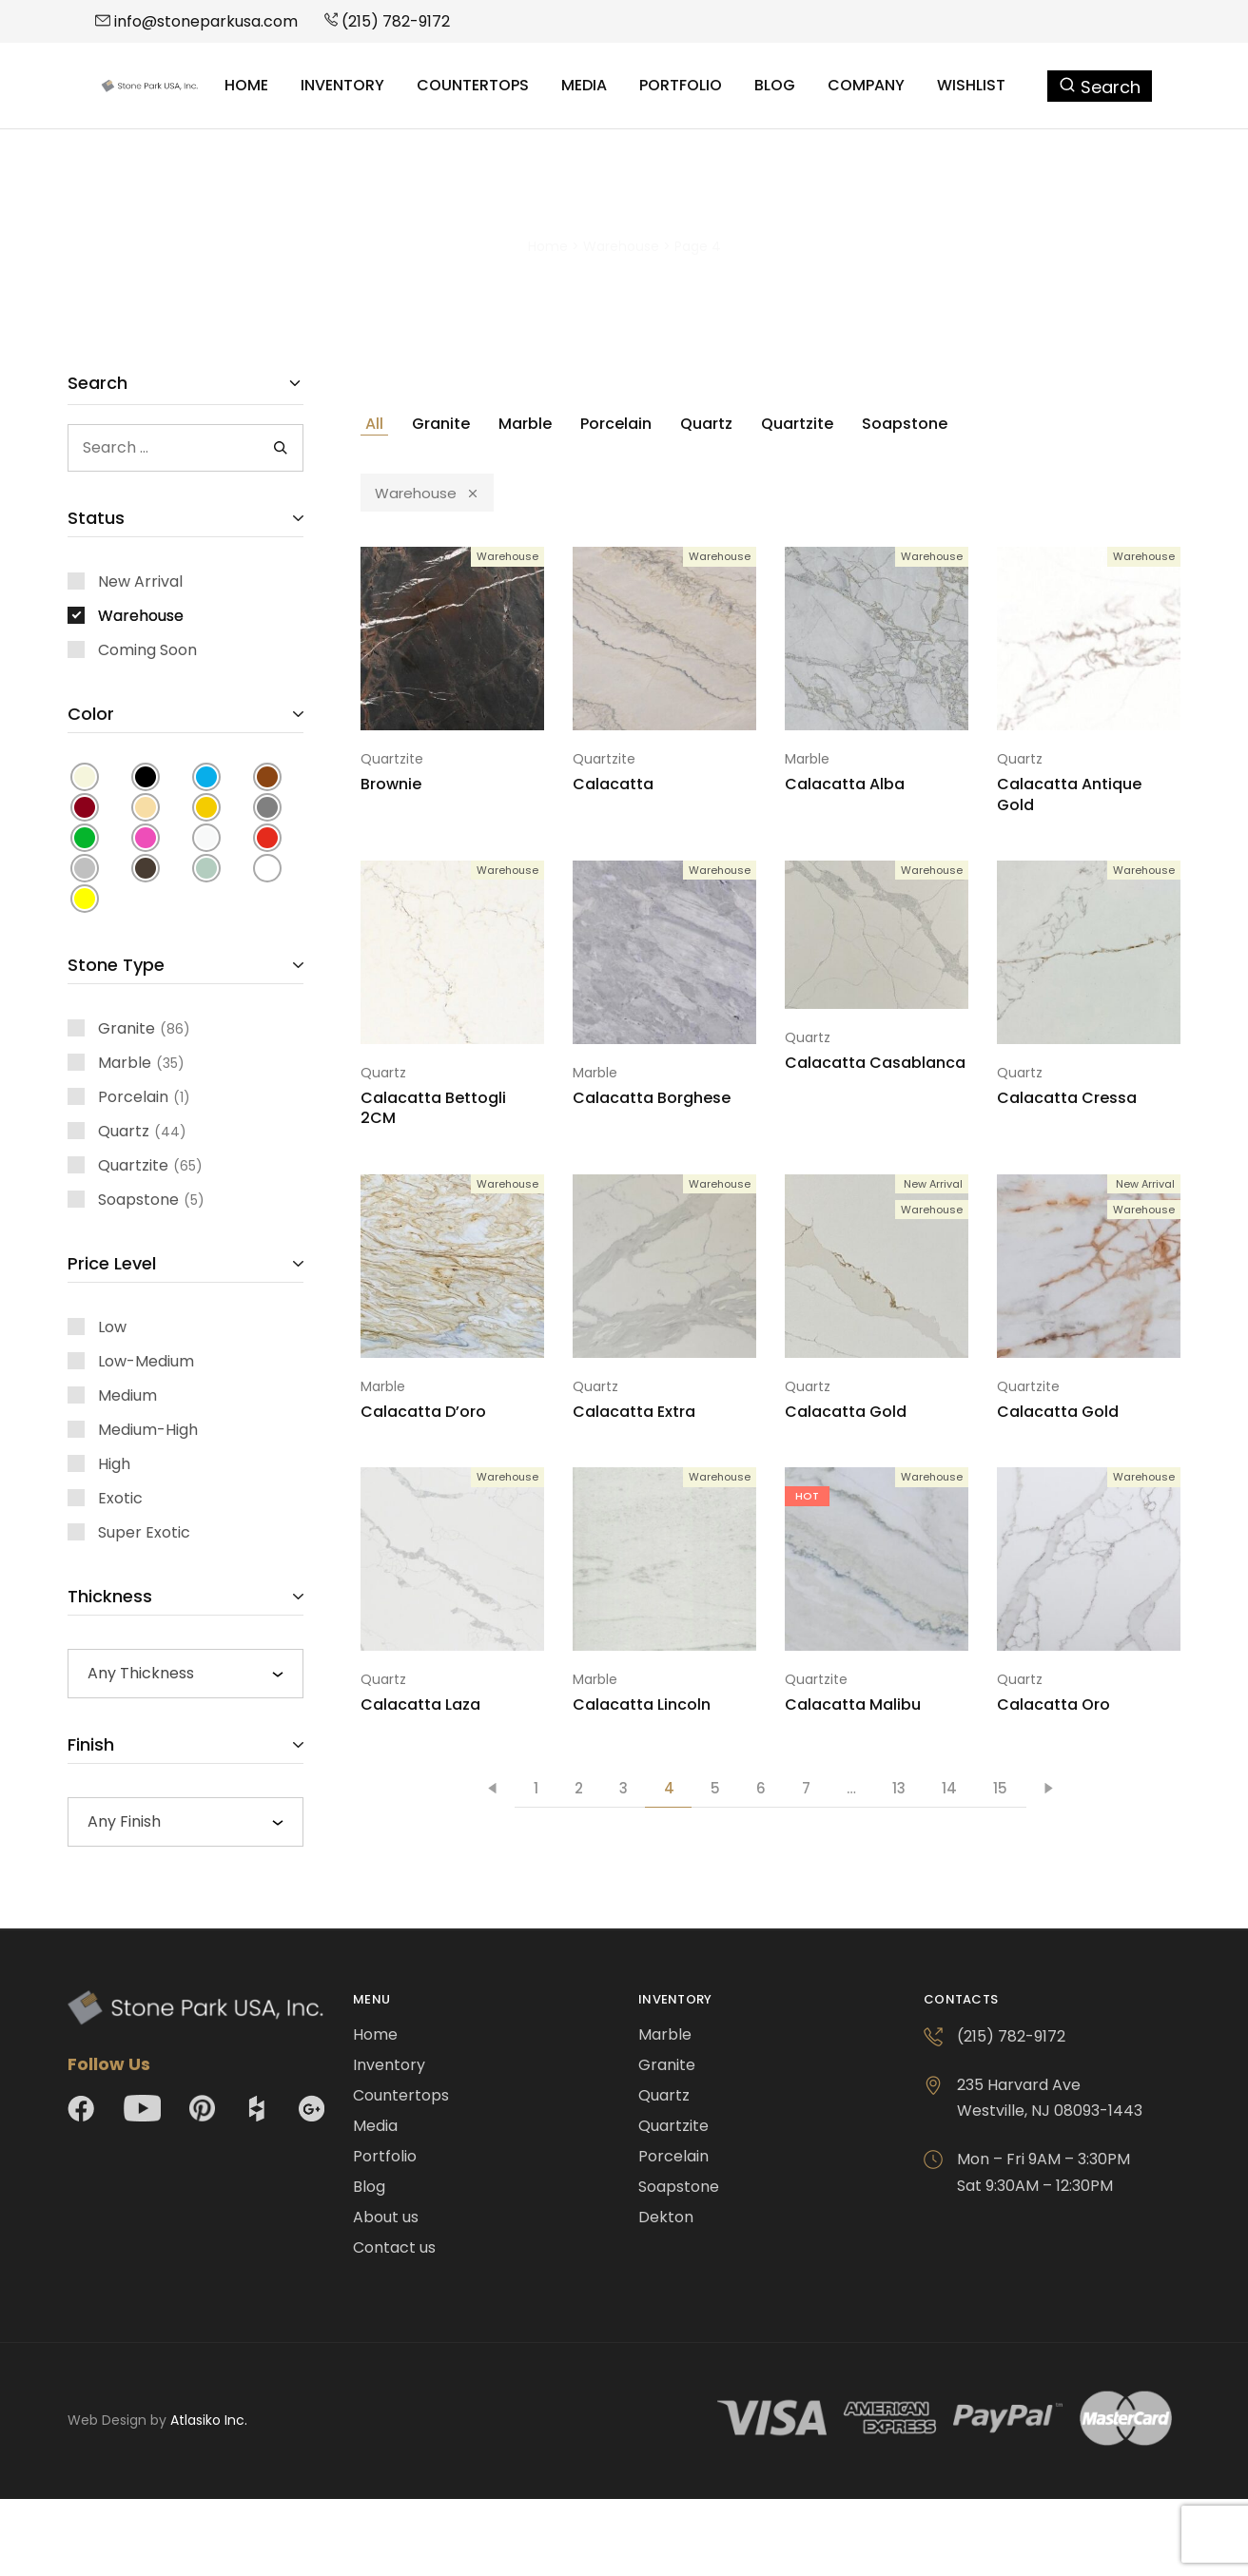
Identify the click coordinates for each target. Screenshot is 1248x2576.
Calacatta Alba (845, 784)
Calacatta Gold (846, 1412)
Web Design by (157, 2420)
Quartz (706, 424)
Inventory (389, 2065)
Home (246, 85)
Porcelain (616, 424)
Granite (441, 424)
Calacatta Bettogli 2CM (433, 1108)
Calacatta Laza (420, 1704)
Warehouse (621, 246)
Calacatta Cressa (1067, 1098)
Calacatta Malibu (853, 1704)
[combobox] (185, 1673)
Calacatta (613, 784)
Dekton (665, 2217)
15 (1000, 1788)
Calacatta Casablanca (875, 1063)
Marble (525, 424)
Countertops (473, 85)
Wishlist (971, 85)
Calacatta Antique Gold (1069, 794)
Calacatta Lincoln (642, 1704)
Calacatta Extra (634, 1412)
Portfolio (680, 85)
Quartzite (797, 424)
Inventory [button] (342, 85)
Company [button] (866, 85)
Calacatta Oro (1053, 1704)
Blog (774, 85)
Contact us (394, 2247)
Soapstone (904, 424)
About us (386, 2217)
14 (949, 1788)
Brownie (391, 784)
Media (584, 85)
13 (899, 1788)
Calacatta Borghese (652, 1098)
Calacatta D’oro (423, 1412)
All (374, 424)
